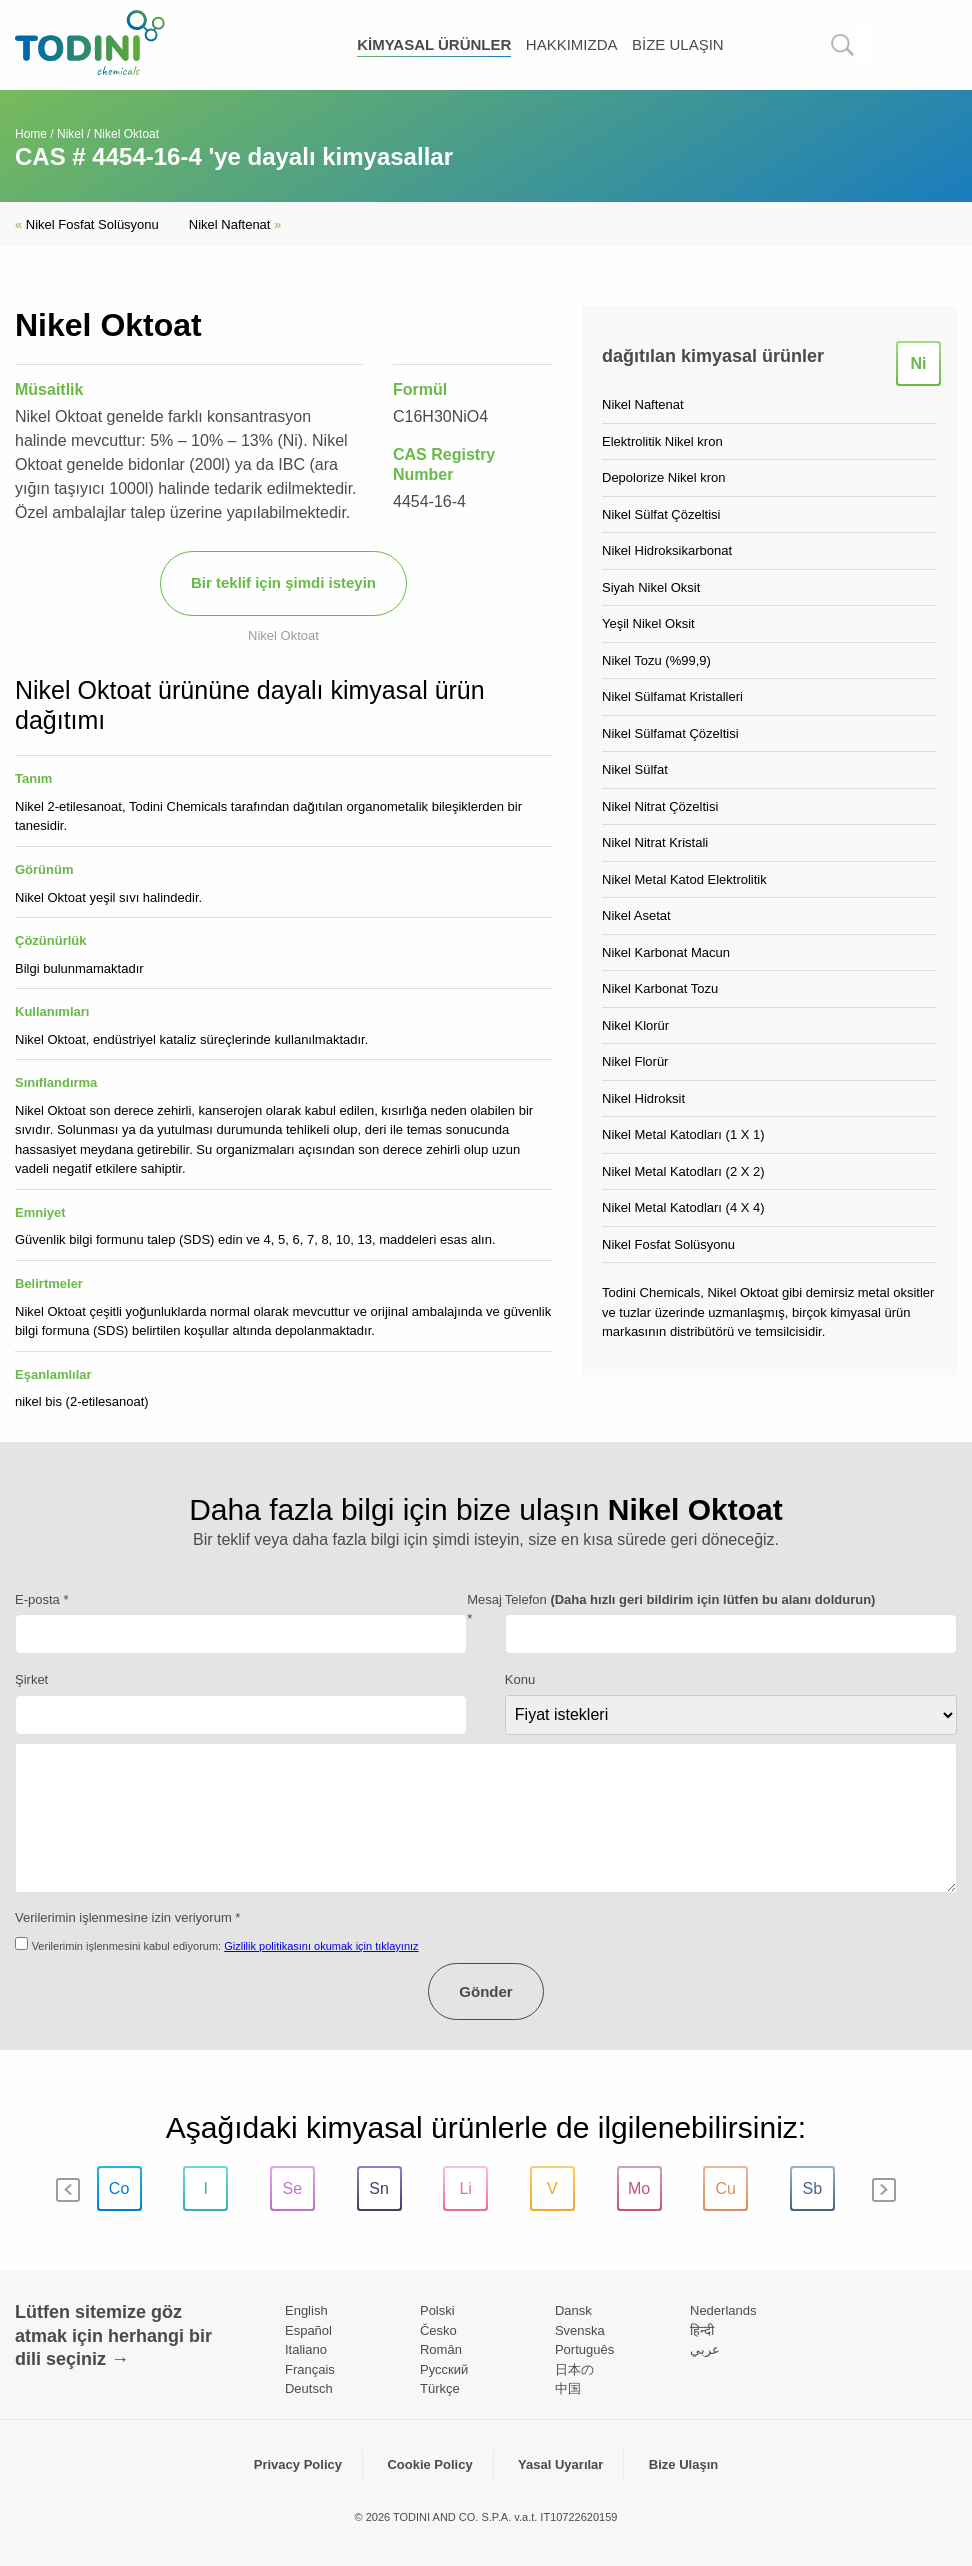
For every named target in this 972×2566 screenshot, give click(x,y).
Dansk (573, 2310)
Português (584, 2349)
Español (308, 2330)
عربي (705, 2349)
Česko (438, 2330)
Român (441, 2349)
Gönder (485, 1991)
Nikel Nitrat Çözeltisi (660, 806)
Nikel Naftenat (235, 224)
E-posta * (41, 1599)
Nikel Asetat (636, 915)
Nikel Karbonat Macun (666, 952)
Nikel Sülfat (635, 769)
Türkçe (440, 2388)
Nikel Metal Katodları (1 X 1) (683, 1134)
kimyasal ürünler (434, 44)
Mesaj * (484, 1609)
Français (310, 2369)
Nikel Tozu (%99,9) (656, 660)
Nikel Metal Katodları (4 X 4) (683, 1207)
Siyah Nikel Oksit (651, 587)
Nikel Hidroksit (643, 1098)
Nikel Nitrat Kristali (655, 842)
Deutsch (309, 2388)
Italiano (306, 2349)
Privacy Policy (298, 2464)
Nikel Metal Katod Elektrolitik (684, 879)
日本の (574, 2369)
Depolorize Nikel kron (664, 477)
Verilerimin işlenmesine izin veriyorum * (127, 1917)
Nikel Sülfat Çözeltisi (661, 514)
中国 (568, 2388)
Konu (520, 1679)
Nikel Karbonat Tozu (660, 988)
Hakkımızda (572, 44)
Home (31, 134)
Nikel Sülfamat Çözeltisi (670, 733)
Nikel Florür (635, 1061)
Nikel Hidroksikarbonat (667, 550)
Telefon (690, 1599)
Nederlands (723, 2310)
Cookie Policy (429, 2464)
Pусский (444, 2369)
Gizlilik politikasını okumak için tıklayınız (321, 1946)
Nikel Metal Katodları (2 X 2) (683, 1171)
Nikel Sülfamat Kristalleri (672, 696)
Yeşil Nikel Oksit (648, 623)
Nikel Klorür (635, 1025)
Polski (437, 2310)
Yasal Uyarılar (560, 2464)
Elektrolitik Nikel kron (662, 441)
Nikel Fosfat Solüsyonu (87, 224)
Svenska (580, 2330)
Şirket (31, 1679)
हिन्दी (702, 2330)
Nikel (70, 134)
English (306, 2310)
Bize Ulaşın (678, 44)
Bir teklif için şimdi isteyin (283, 582)
